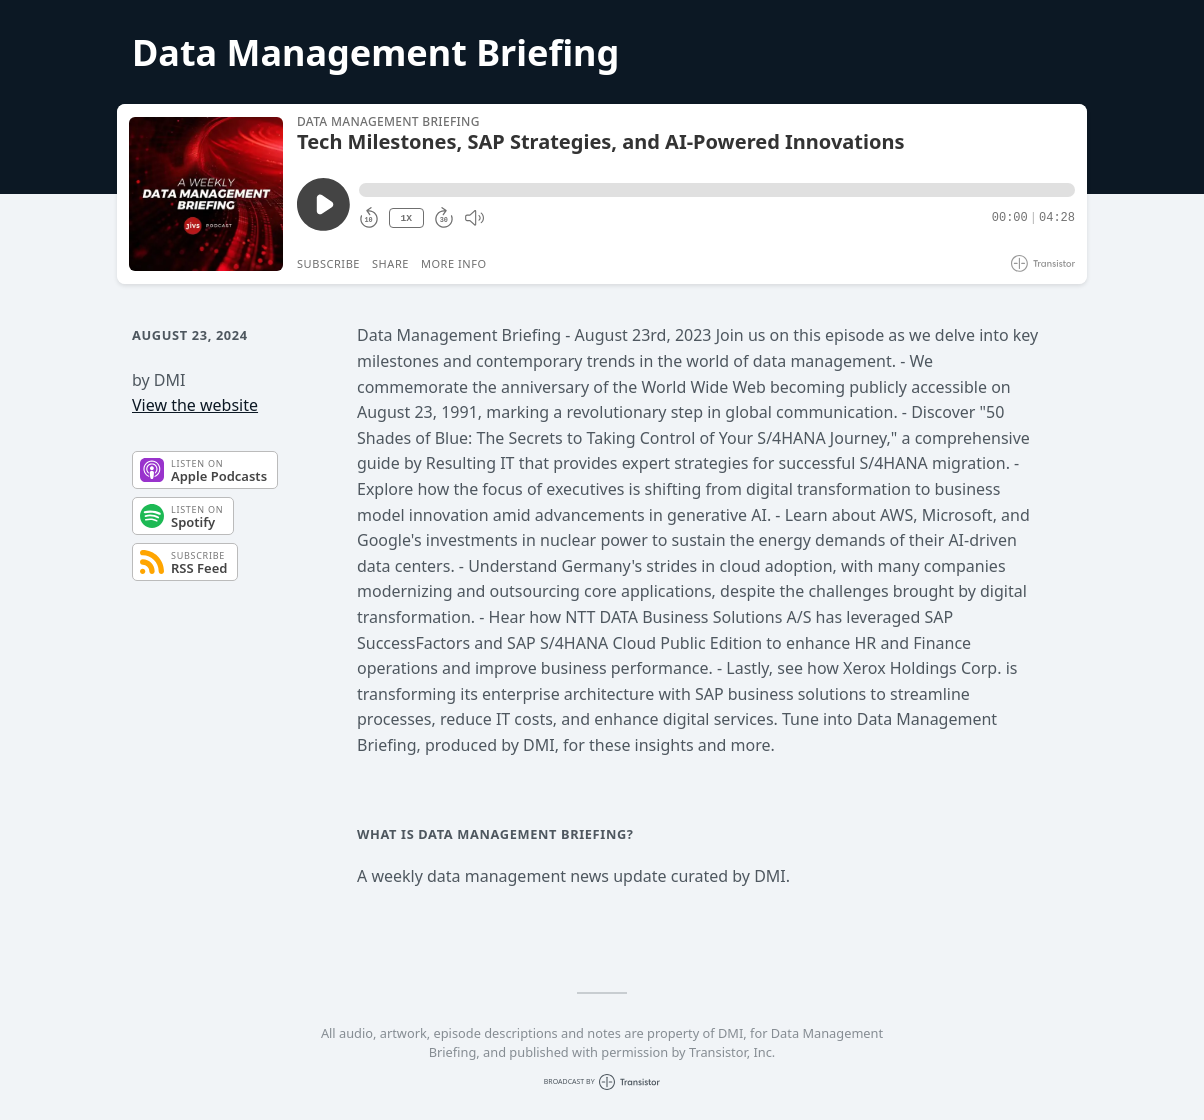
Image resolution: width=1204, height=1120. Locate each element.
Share (390, 263)
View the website (195, 405)
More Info (454, 263)
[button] (717, 190)
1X (406, 218)
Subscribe (328, 263)
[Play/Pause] (206, 194)
